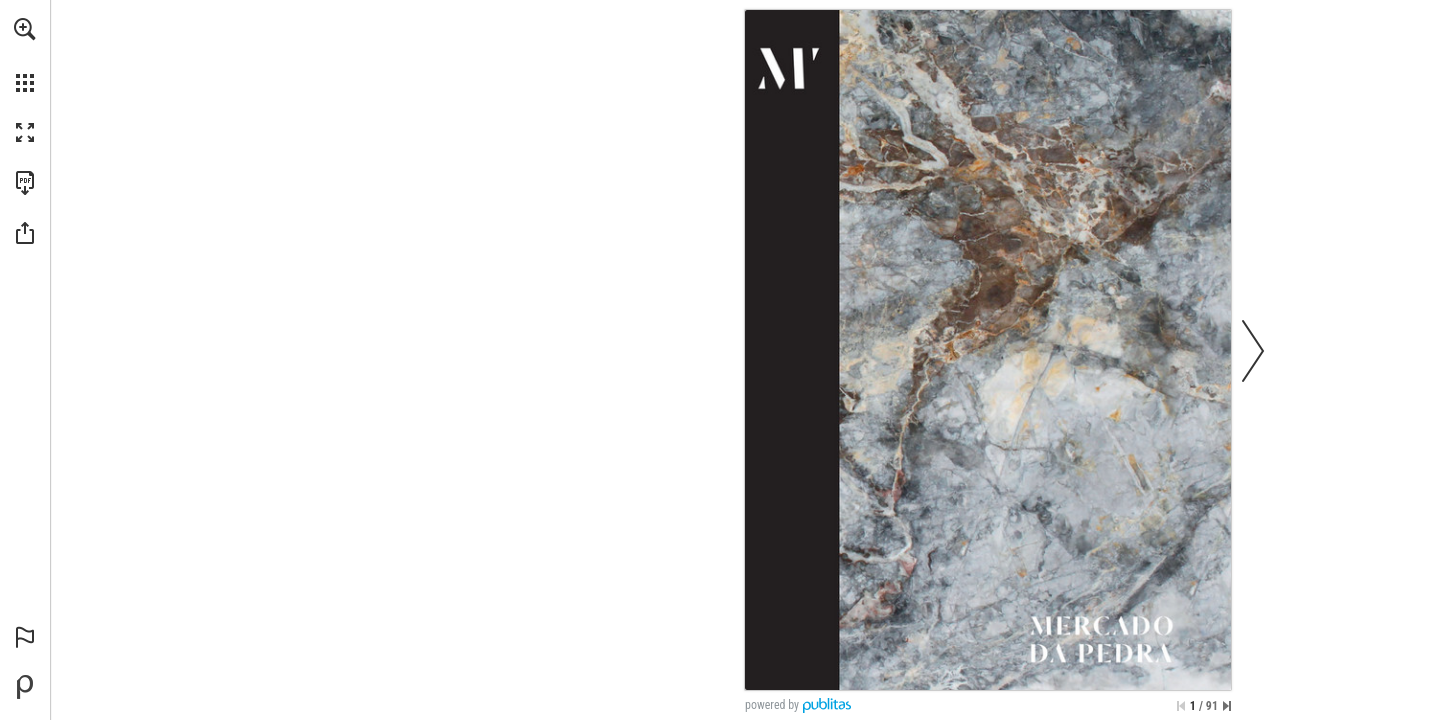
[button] (25, 29)
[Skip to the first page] (1181, 706)
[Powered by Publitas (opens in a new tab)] (25, 687)
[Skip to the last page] (1227, 706)
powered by (772, 705)
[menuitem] (25, 55)
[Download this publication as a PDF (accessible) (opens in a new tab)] (25, 183)
